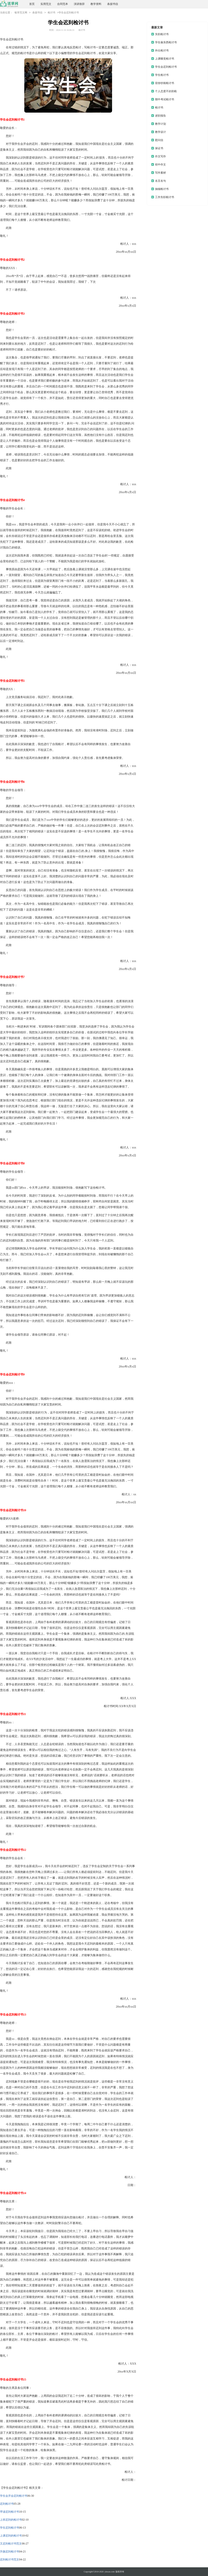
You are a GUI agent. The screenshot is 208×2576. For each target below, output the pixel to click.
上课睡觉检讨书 (164, 58)
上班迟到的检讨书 (11, 2519)
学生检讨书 (162, 74)
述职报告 (160, 115)
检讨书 (51, 12)
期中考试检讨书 (164, 99)
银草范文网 (21, 12)
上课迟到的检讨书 (11, 2535)
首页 (32, 4)
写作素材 (160, 172)
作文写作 (160, 156)
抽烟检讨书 (162, 189)
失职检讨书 (162, 34)
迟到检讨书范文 (9, 2559)
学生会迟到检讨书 (166, 66)
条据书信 (112, 4)
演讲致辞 (79, 4)
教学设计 (160, 132)
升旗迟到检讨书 (9, 2551)
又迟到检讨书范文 (11, 2543)
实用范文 (45, 4)
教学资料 (95, 4)
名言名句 (160, 180)
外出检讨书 (162, 50)
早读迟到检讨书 (9, 2511)
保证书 (159, 148)
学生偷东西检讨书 (166, 42)
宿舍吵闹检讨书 (164, 83)
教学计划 (160, 123)
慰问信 (159, 140)
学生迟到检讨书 (9, 2527)
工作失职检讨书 (164, 197)
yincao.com (110, 2571)
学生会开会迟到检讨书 (13, 2495)
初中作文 (160, 164)
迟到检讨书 (7, 2503)
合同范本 (62, 4)
